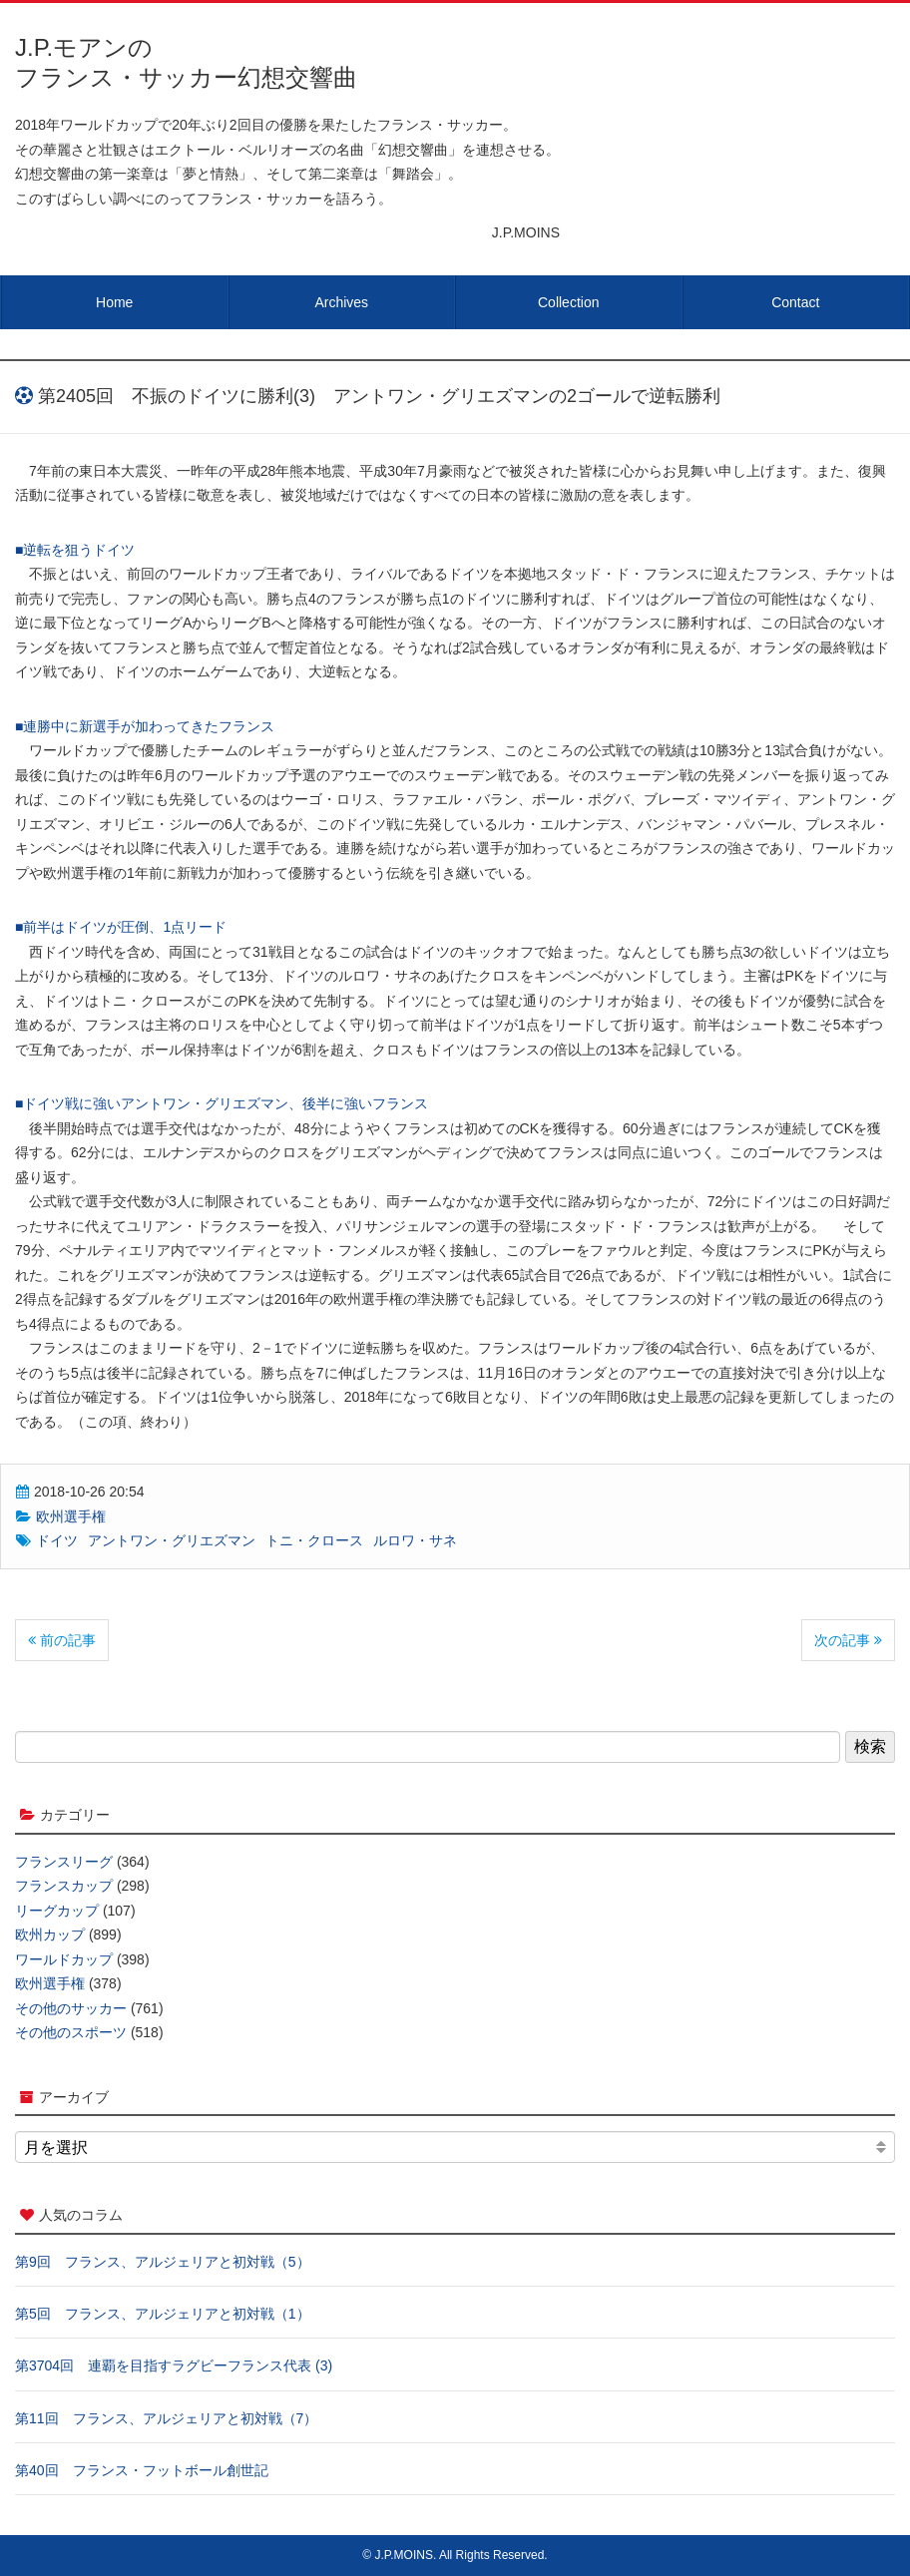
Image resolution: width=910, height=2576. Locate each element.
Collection (568, 302)
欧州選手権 (71, 1516)
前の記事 (62, 1640)
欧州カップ (50, 1934)
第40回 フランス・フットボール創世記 (141, 2470)
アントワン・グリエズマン (171, 1540)
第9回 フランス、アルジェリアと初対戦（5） (162, 2262)
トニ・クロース (314, 1540)
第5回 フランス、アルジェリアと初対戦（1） (162, 2314)
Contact (795, 302)
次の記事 (848, 1640)
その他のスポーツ (71, 2032)
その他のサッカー (71, 2008)
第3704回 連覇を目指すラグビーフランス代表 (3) (173, 2365)
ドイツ (57, 1540)
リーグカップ (57, 1911)
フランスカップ (64, 1886)
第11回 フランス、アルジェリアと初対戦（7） (166, 2418)
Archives (341, 302)
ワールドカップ (64, 1959)
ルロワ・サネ (415, 1540)
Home (114, 302)
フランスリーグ (64, 1862)
